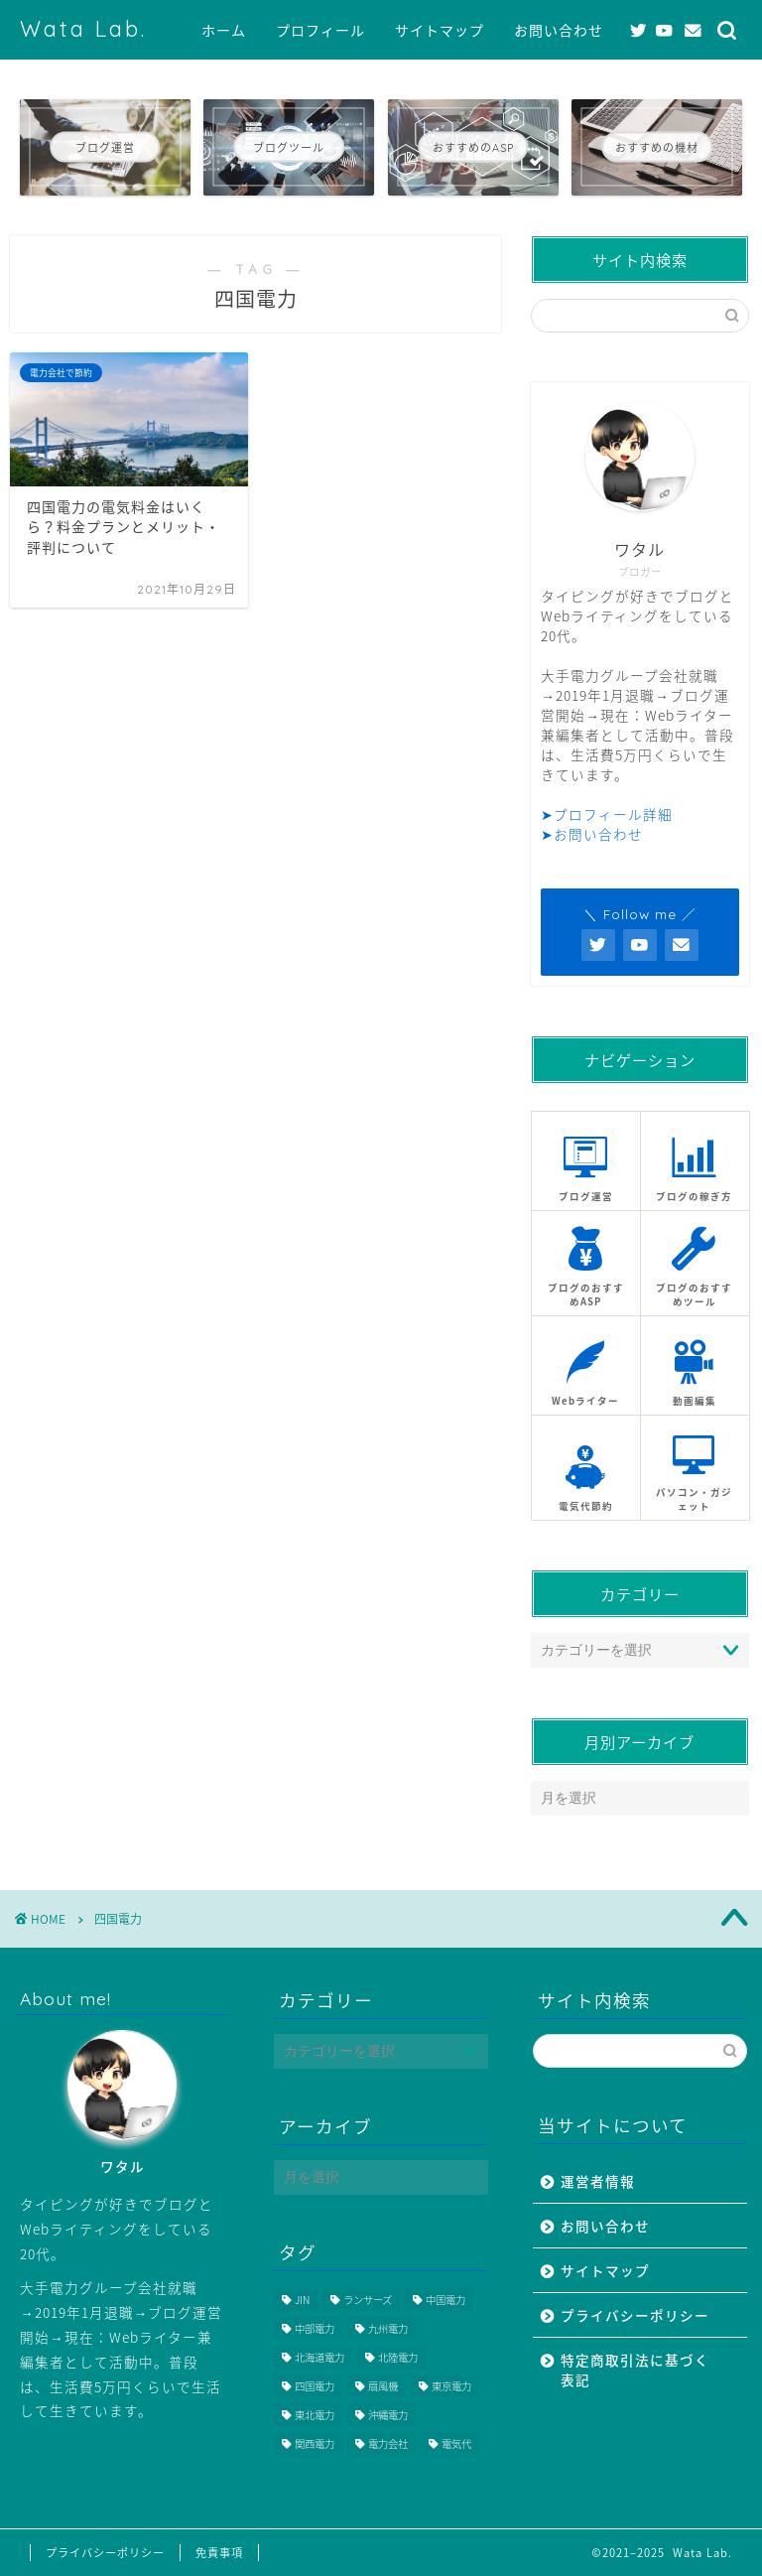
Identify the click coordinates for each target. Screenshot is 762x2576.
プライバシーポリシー (635, 2315)
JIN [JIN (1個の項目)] (302, 2299)
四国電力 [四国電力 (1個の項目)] (314, 2385)
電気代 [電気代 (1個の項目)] (456, 2443)
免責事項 (219, 2552)
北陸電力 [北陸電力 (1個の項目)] (398, 2357)
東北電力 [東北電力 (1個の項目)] (314, 2414)
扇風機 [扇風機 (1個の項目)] (383, 2385)
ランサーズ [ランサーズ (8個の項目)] (367, 2299)
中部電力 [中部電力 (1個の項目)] (314, 2328)
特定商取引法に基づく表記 (635, 2369)
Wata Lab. (83, 28)
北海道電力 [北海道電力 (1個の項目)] (319, 2357)
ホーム (223, 31)
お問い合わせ (558, 31)
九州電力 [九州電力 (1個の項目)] (388, 2328)
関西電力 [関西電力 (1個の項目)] (314, 2443)
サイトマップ (439, 31)
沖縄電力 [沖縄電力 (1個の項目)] (388, 2414)
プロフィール (320, 31)
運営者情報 (598, 2181)
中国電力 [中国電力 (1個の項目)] (445, 2299)
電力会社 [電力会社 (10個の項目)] (388, 2443)
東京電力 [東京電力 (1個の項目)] (451, 2385)
